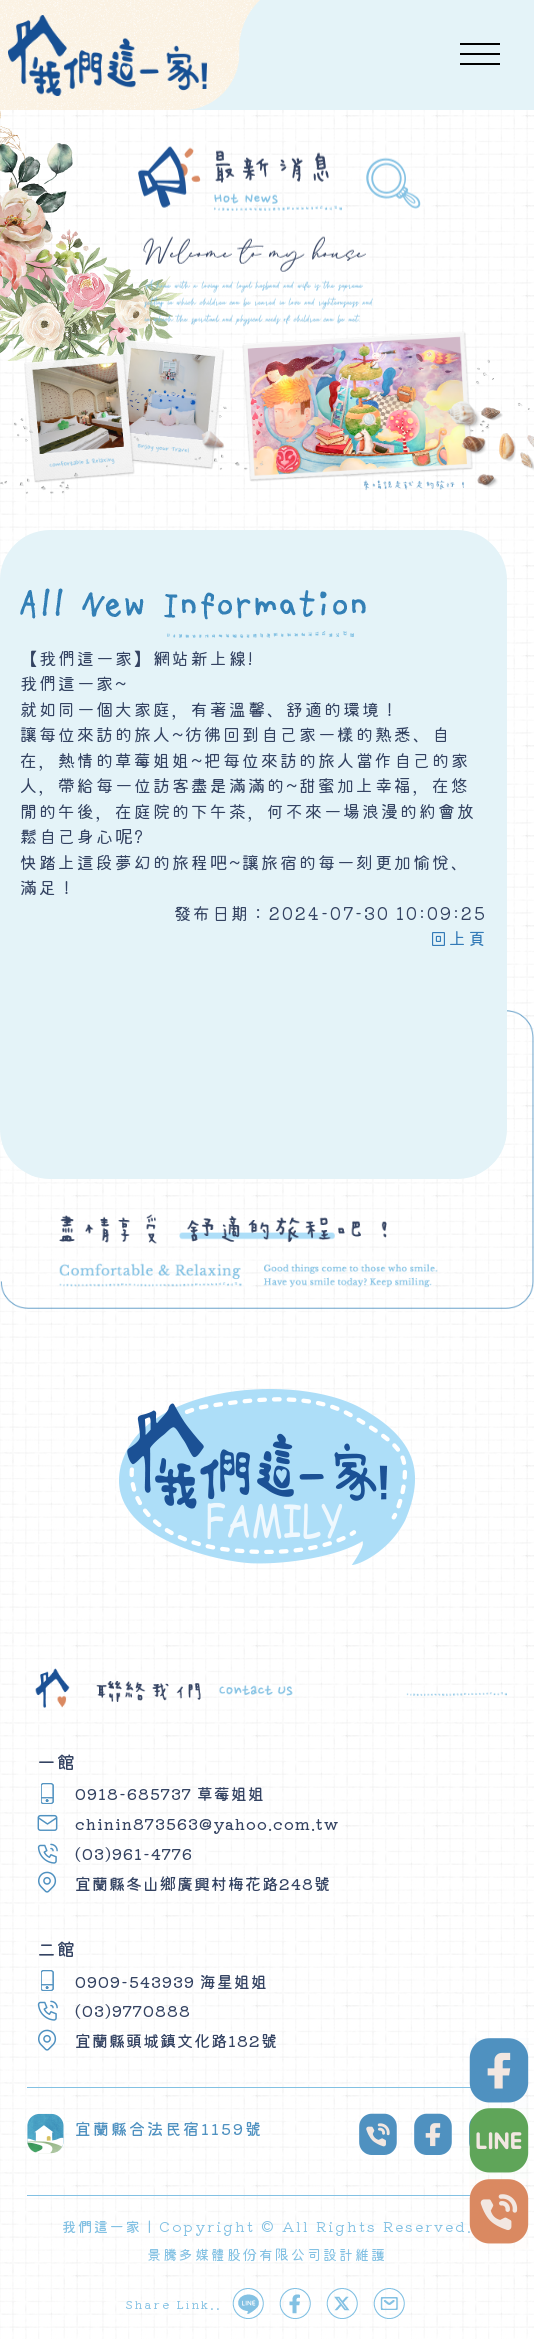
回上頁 (458, 937)
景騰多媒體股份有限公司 (235, 2254)
